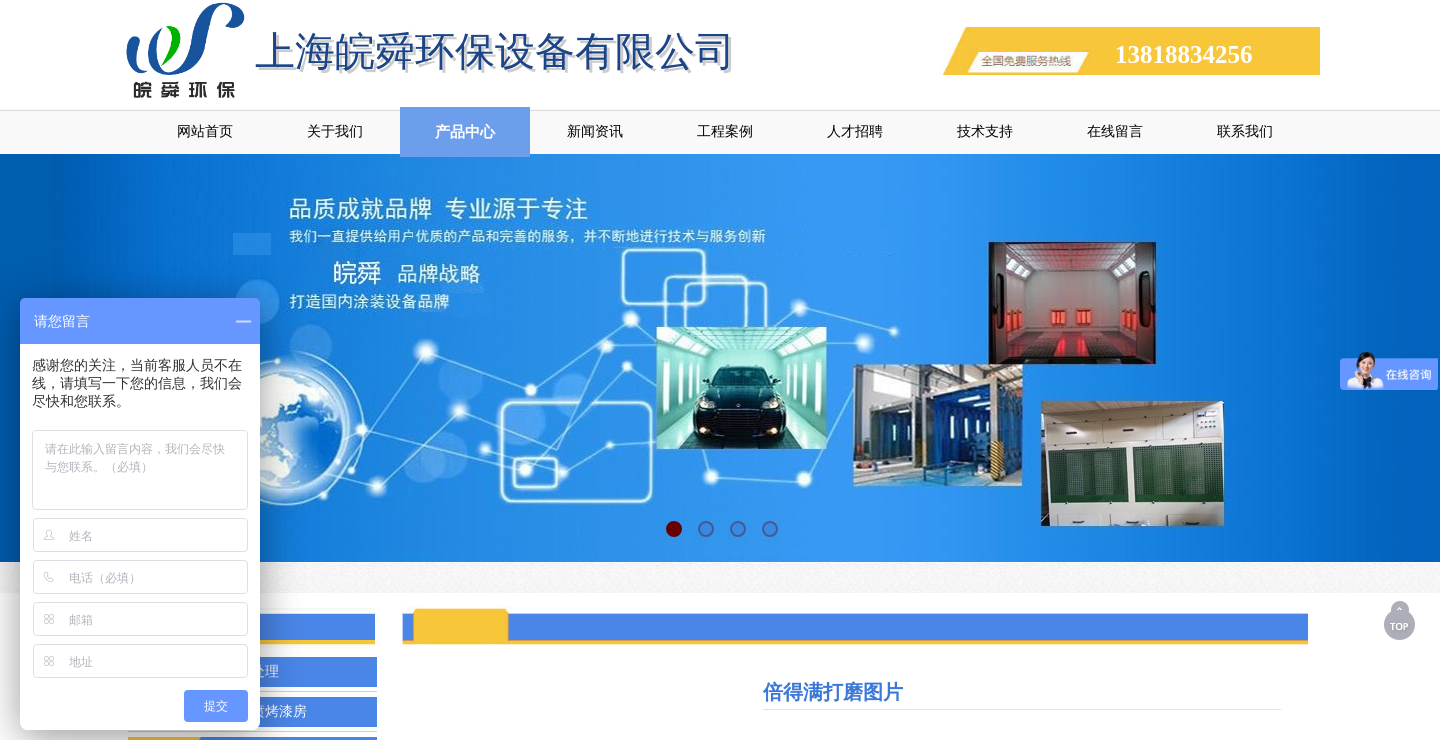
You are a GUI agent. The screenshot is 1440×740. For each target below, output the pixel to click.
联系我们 (1245, 131)
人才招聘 (855, 131)
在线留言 (1115, 131)
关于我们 (335, 131)
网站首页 (205, 131)
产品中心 (465, 132)
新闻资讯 (595, 131)
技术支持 (985, 131)
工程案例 (725, 131)
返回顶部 (1401, 620)
